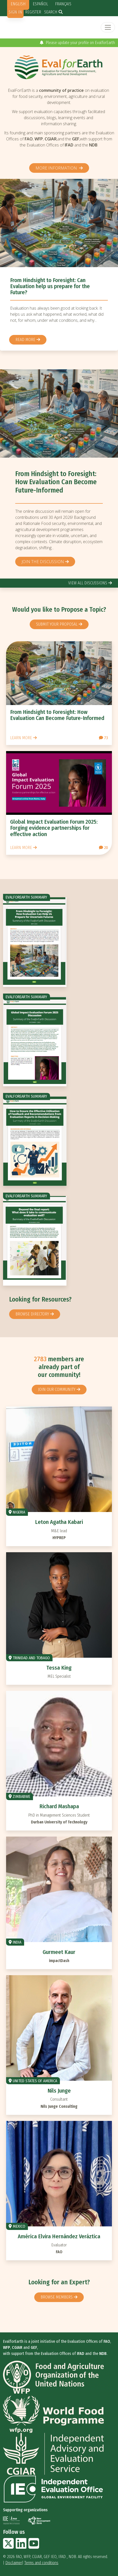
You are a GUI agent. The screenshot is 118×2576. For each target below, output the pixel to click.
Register (33, 12)
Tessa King (59, 1667)
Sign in (15, 12)
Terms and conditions (41, 2562)
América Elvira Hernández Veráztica (59, 2236)
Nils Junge (59, 2090)
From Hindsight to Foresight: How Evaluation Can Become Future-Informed (56, 482)
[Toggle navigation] (108, 27)
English (18, 4)
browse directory (32, 1314)
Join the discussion (43, 561)
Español (40, 4)
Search (50, 12)
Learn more (21, 737)
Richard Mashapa (59, 1806)
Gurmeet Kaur (59, 1952)
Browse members (57, 2297)
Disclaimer (13, 2562)
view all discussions (87, 583)
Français (63, 4)
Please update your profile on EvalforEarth (77, 42)
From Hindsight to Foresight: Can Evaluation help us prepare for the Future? (50, 286)
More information (57, 168)
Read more (25, 339)
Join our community (56, 1389)
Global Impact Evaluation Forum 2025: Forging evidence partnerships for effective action (54, 827)
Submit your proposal (56, 624)
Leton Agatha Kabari (59, 1522)
